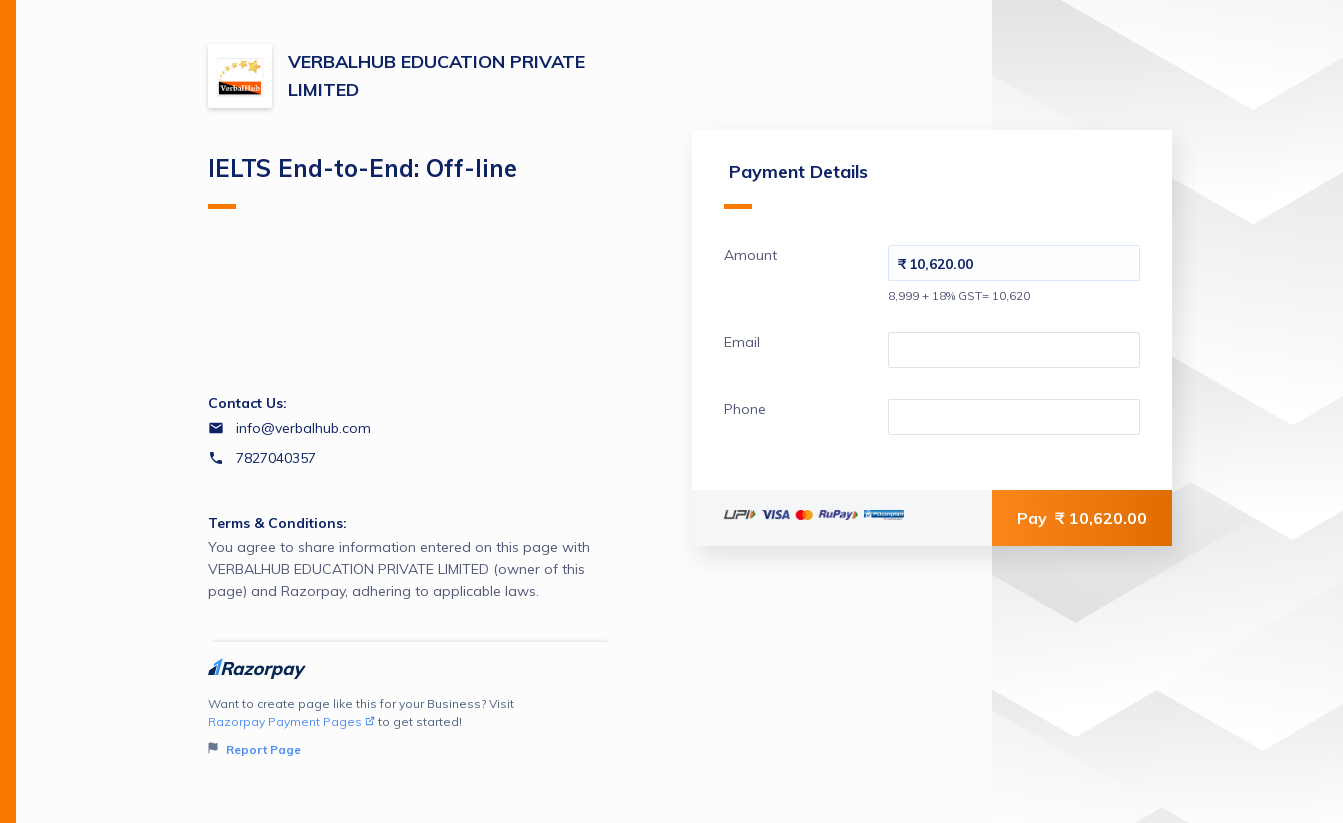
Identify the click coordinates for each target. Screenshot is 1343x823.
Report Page (254, 749)
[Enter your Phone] (1014, 417)
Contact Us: (247, 403)
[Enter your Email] (1014, 350)
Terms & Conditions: (277, 523)
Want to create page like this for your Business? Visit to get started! (410, 727)
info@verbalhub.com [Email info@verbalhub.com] (303, 428)
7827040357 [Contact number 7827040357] (276, 458)
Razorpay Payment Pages (291, 721)
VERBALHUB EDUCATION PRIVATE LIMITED (436, 75)
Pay (1082, 518)
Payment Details (796, 184)
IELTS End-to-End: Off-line (362, 181)
